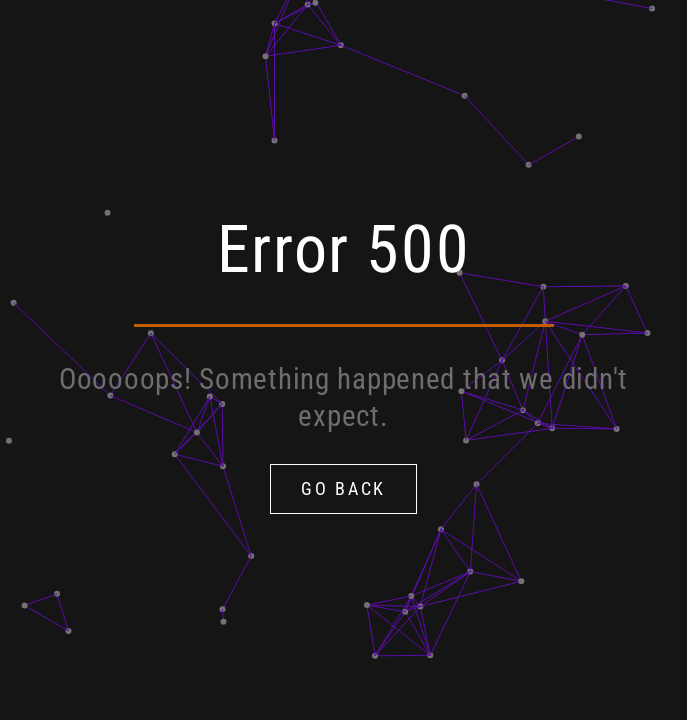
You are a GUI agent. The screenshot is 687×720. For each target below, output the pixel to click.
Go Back (343, 488)
